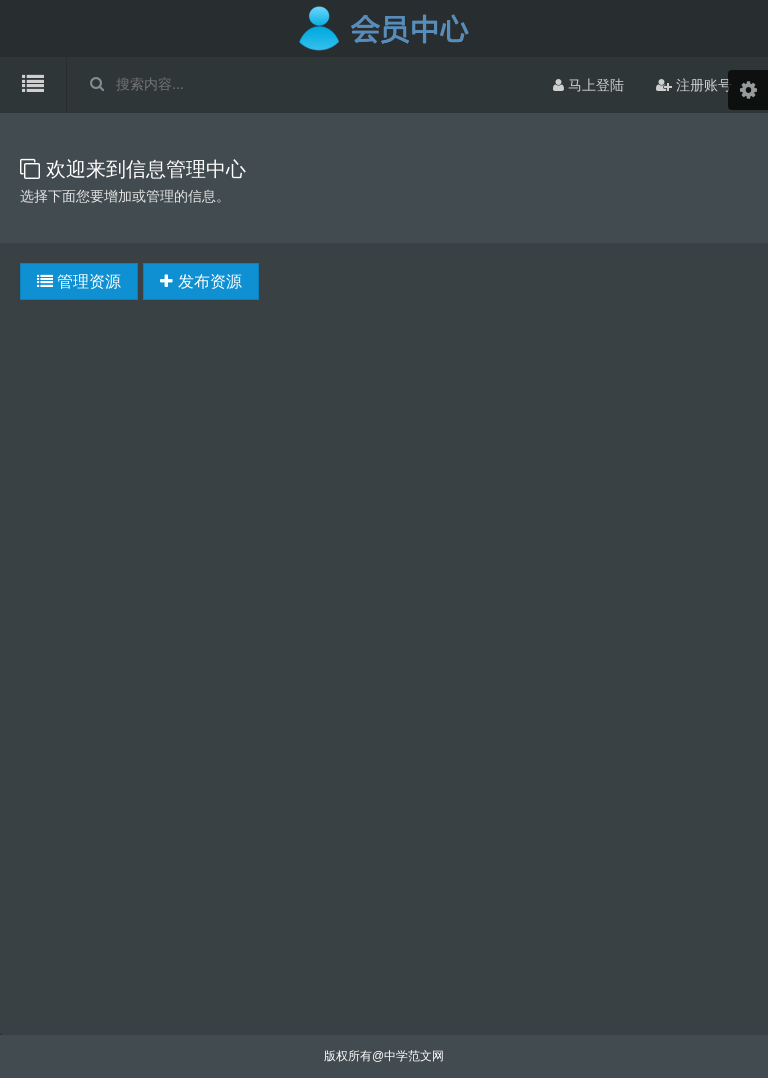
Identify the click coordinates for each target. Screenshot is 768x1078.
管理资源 (79, 281)
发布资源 (200, 281)
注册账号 (694, 85)
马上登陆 (588, 85)
